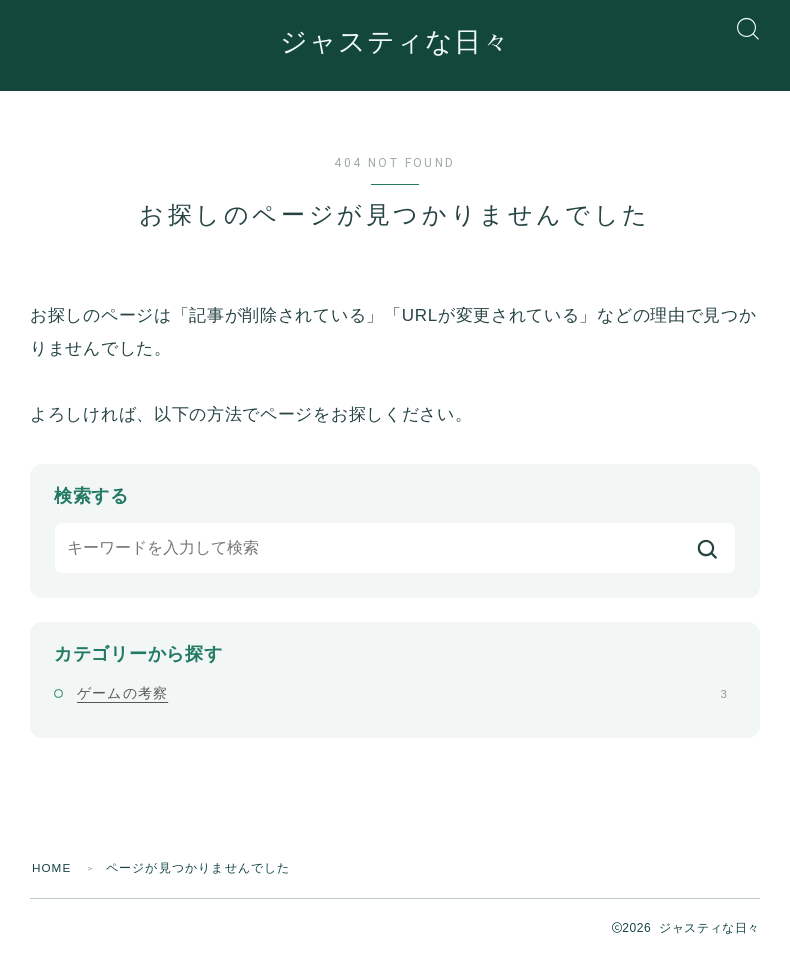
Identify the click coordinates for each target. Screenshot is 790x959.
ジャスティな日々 (395, 43)
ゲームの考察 (402, 694)
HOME (52, 869)
